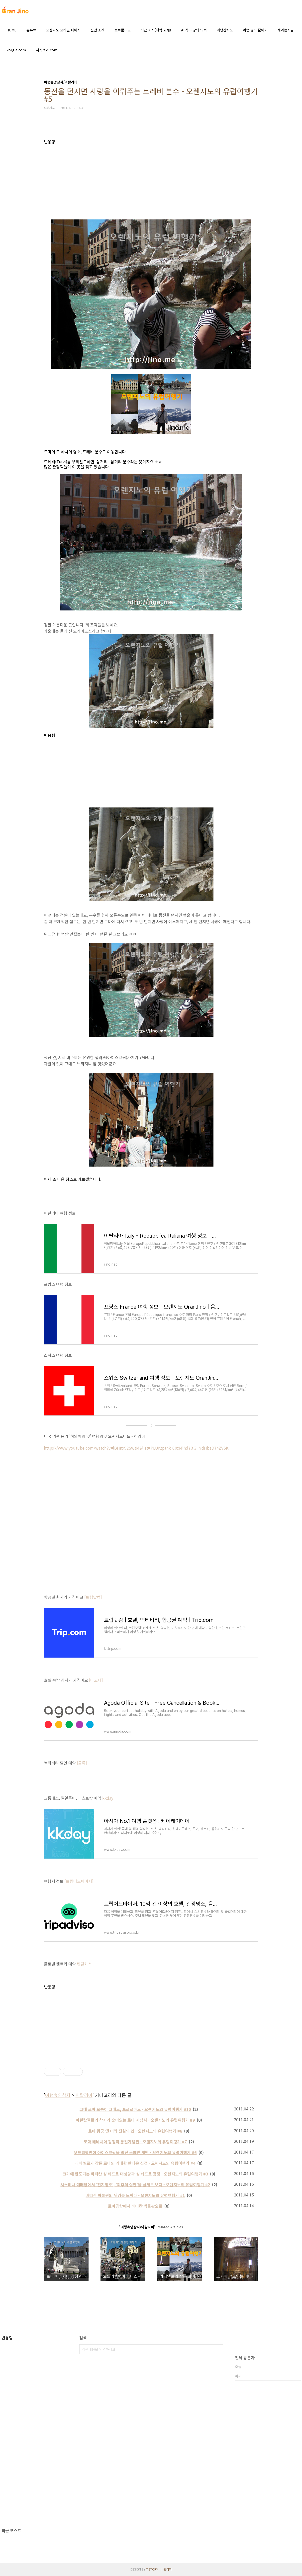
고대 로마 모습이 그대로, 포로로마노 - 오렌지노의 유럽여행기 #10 (135, 2109)
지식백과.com (46, 49)
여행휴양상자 (58, 2095)
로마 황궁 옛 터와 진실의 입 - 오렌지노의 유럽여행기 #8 (135, 2131)
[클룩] (82, 1763)
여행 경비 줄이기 (255, 29)
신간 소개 (97, 29)
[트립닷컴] (93, 1597)
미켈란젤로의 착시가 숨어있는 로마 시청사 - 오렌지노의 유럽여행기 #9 (135, 2120)
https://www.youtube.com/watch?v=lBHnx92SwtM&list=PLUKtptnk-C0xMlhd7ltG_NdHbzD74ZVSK (136, 1448)
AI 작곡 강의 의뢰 (194, 29)
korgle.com (16, 49)
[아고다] (96, 1680)
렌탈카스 (84, 1964)
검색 (218, 2349)
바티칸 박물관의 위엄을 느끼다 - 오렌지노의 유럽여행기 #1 (135, 2195)
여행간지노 (225, 29)
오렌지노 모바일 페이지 (63, 29)
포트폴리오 (122, 29)
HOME (11, 29)
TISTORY (152, 2569)
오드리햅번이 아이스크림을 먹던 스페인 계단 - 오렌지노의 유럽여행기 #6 (135, 2152)
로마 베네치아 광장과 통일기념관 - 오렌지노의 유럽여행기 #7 (135, 2142)
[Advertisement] (151, 179)
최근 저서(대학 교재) (156, 29)
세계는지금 (286, 29)
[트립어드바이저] (79, 1881)
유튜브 (31, 29)
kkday (107, 1798)
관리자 (168, 2569)
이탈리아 (84, 2095)
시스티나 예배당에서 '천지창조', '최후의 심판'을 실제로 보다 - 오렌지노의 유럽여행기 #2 (135, 2184)
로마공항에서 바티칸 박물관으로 (135, 2206)
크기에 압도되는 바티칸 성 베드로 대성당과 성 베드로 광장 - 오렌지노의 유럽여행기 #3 (135, 2174)
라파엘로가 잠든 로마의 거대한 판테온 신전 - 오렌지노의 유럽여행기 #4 (135, 2163)
